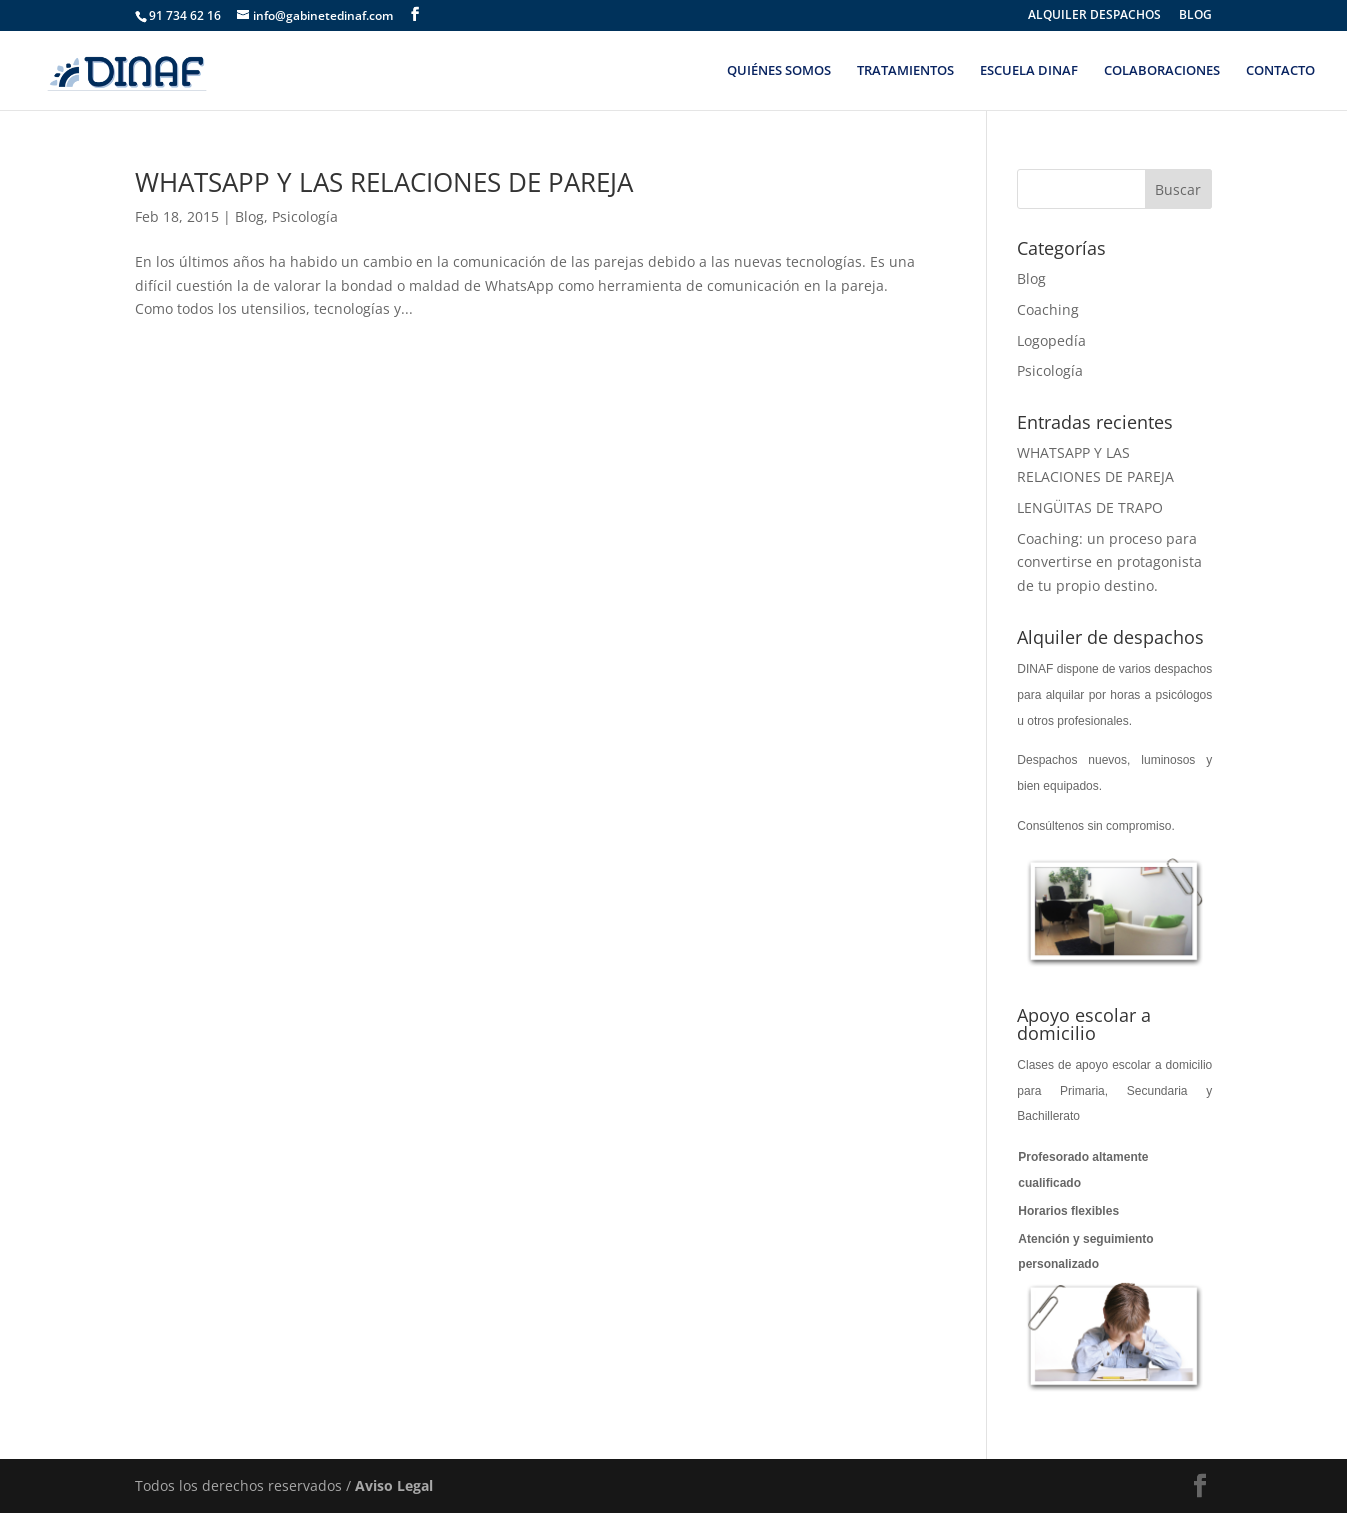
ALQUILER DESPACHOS (1094, 16)
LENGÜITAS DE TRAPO (1090, 507)
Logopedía (1051, 340)
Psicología (305, 216)
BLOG (1195, 16)
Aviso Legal (394, 1485)
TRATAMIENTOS (905, 71)
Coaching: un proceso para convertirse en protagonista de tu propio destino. (1109, 562)
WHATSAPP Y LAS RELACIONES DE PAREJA (384, 182)
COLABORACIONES (1162, 71)
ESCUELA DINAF (1029, 71)
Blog (249, 216)
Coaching (1048, 309)
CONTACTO (1280, 71)
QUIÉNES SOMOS (779, 71)
